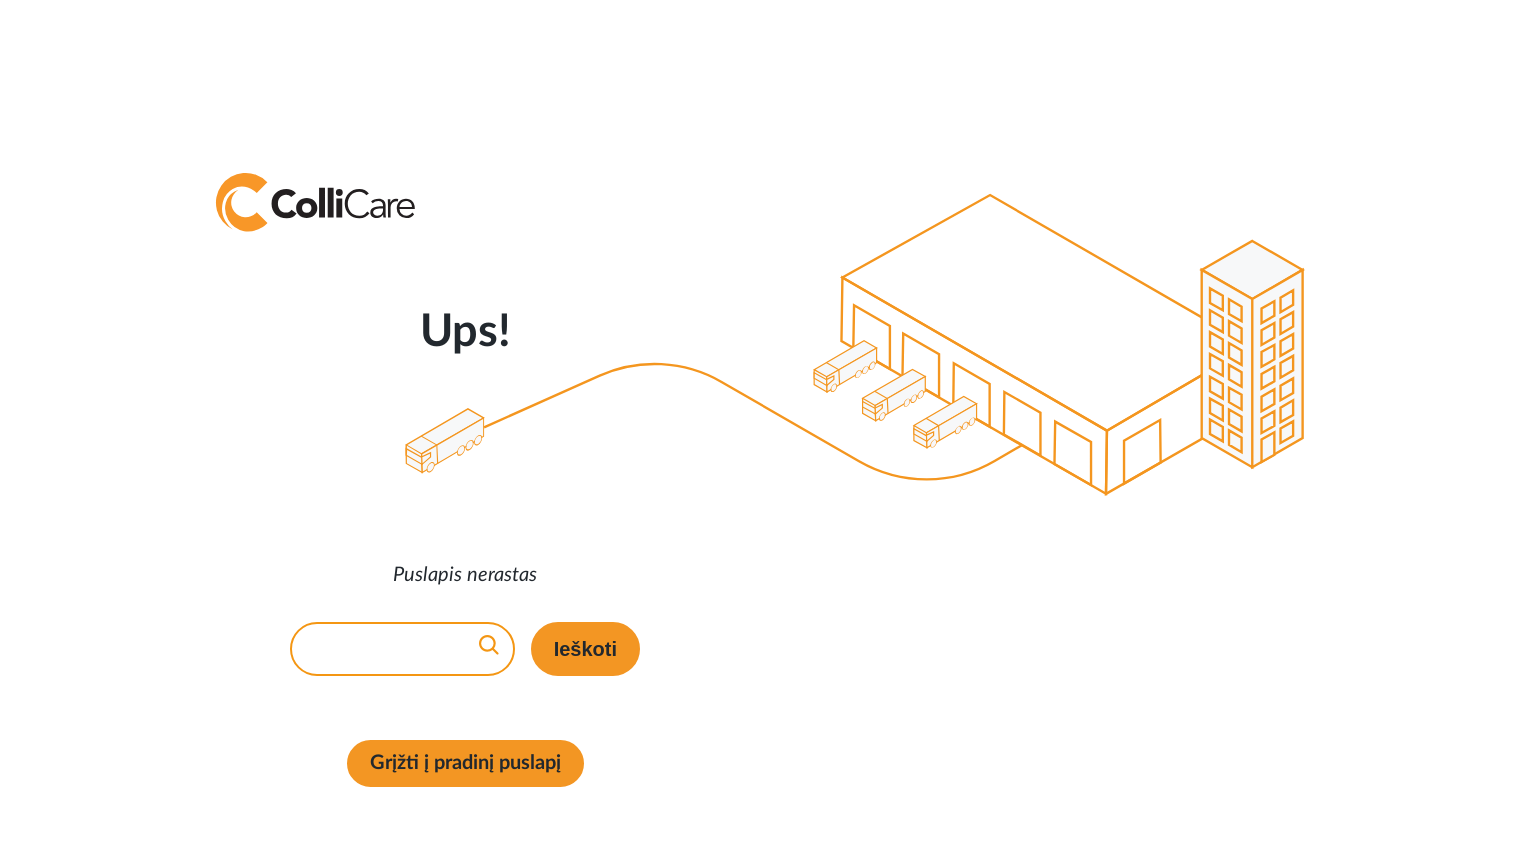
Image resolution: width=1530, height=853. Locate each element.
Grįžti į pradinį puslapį (465, 763)
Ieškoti (585, 649)
